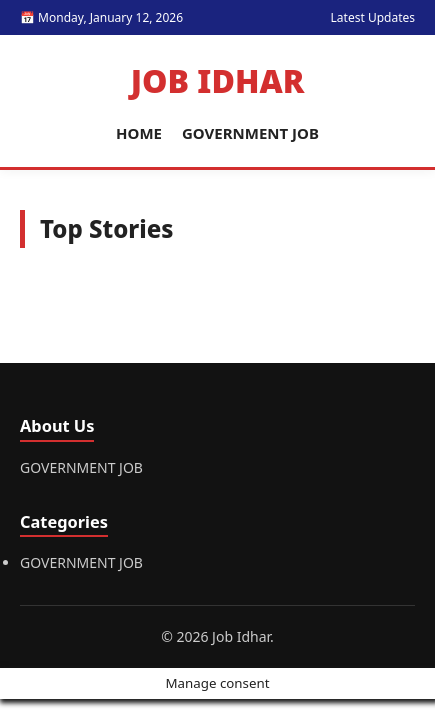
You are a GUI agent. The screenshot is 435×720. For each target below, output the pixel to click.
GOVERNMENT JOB (250, 133)
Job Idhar (218, 80)
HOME (139, 133)
